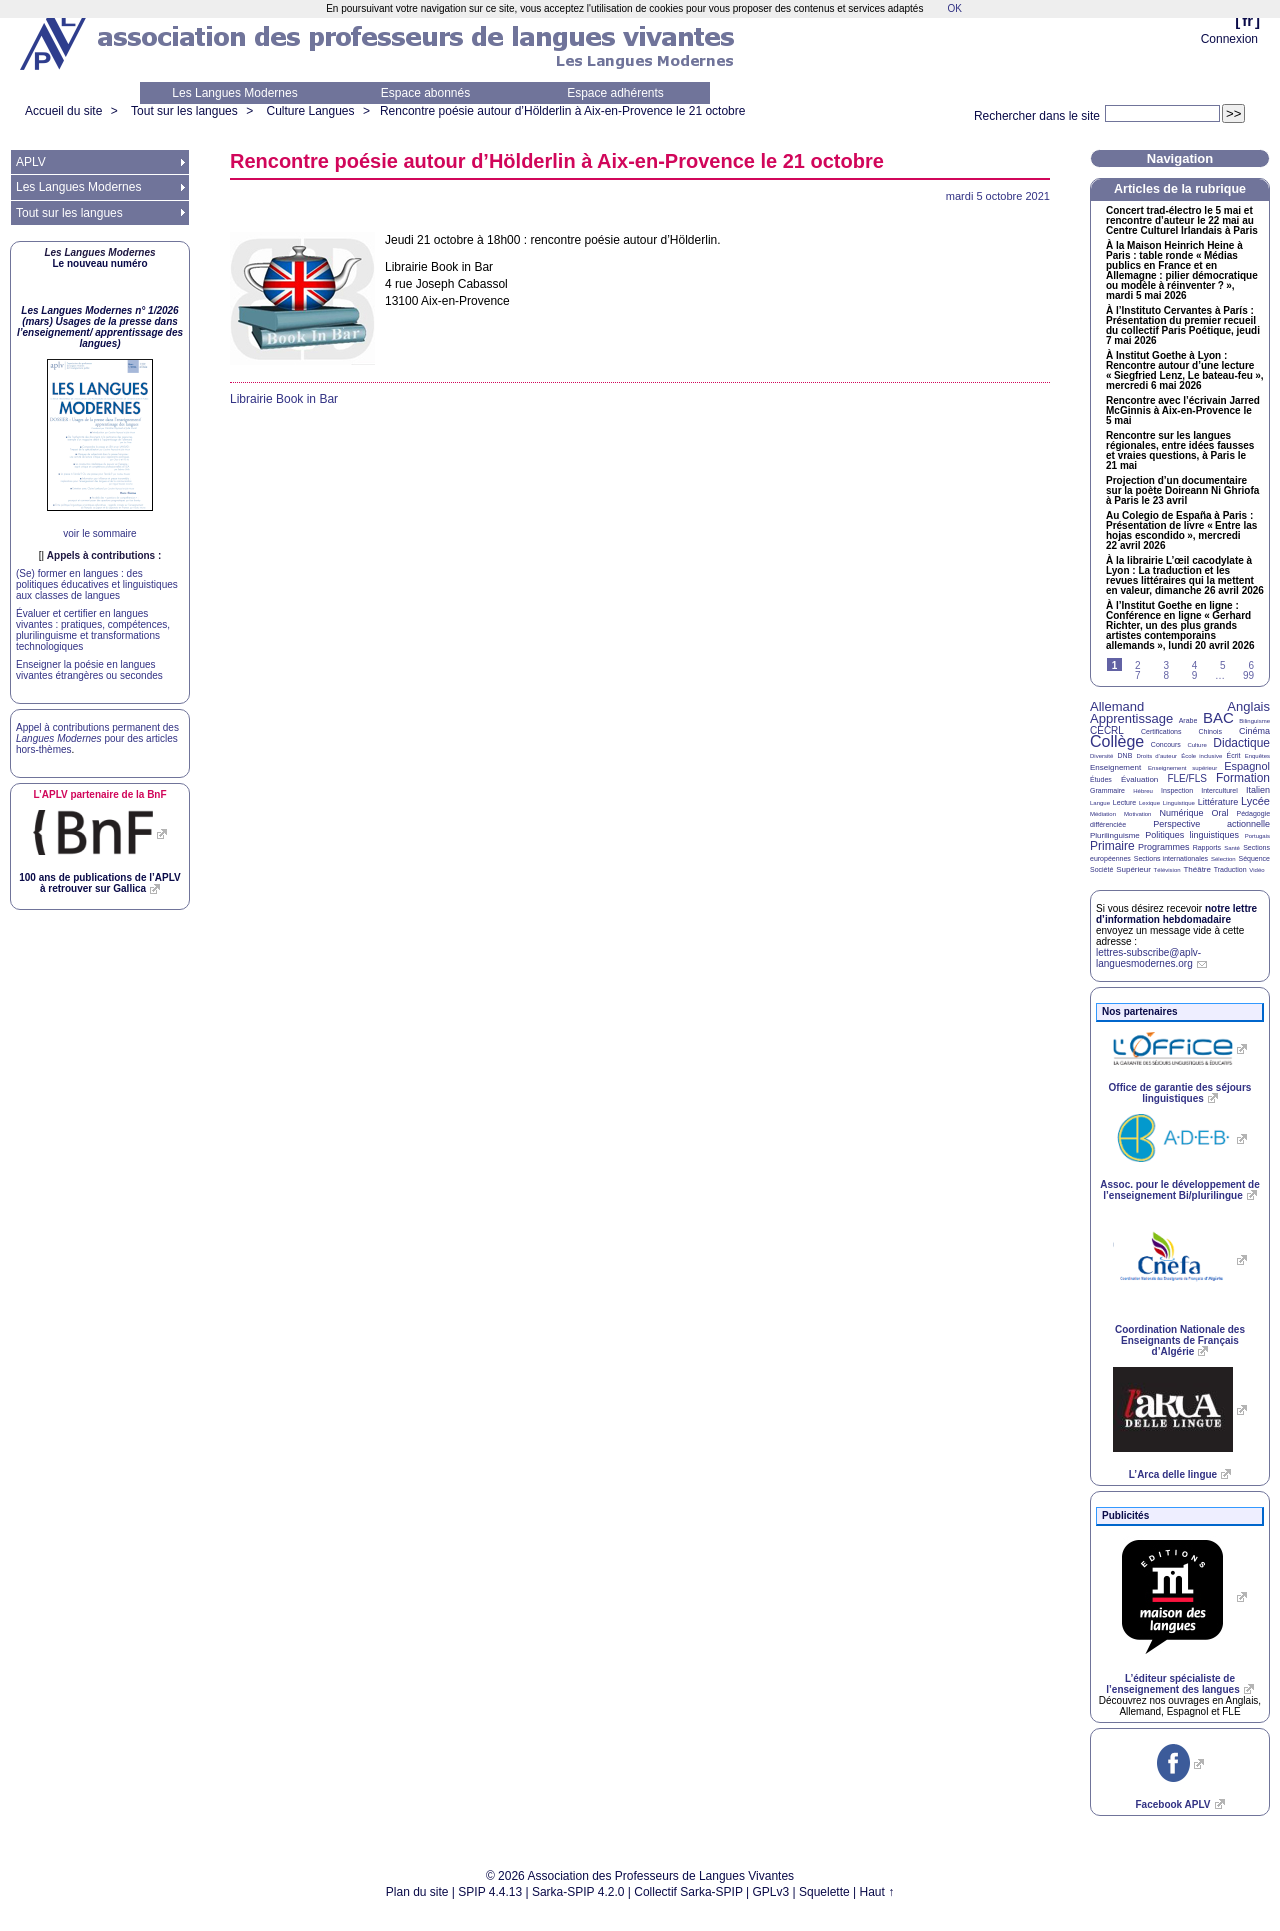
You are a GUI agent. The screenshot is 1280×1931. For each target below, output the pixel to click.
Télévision (1167, 870)
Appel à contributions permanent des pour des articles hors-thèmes (97, 738)
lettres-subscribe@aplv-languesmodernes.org (1148, 958)
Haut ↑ (877, 1892)
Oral (1220, 813)
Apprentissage (1131, 718)
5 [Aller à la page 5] (1223, 665)
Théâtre (1197, 869)
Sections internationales (1171, 858)
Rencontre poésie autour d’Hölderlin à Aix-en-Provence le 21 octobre (563, 111)
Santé (1232, 848)
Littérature (1218, 802)
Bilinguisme (1254, 721)
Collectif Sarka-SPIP (688, 1892)
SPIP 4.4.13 (490, 1892)
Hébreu (1143, 791)
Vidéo (1256, 870)
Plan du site (417, 1892)
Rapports (1207, 847)
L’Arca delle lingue (1173, 1474)
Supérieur (1133, 869)
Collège (1117, 741)
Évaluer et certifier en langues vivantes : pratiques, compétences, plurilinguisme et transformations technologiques (93, 630)
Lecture (1124, 802)
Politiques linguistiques (1192, 835)
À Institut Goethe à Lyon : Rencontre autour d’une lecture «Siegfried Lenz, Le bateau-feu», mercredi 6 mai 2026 (1184, 371)
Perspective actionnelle (1211, 824)
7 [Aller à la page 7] (1138, 675)
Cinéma (1254, 731)
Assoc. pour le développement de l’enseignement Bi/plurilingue (1179, 1190)
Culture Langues (310, 111)
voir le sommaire (99, 533)
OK (954, 8)
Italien (1258, 790)
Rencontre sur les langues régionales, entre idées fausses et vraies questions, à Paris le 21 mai (1180, 451)
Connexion (1229, 39)
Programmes (1164, 847)
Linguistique (1179, 803)
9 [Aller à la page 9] (1195, 675)
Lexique (1149, 803)
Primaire (1112, 846)
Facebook (1172, 1804)
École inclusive (1201, 756)
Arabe (1188, 720)
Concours (1166, 744)
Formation (1243, 778)
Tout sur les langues (184, 111)
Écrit (1233, 755)
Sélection (1223, 859)
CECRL (1107, 730)
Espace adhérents (615, 93)
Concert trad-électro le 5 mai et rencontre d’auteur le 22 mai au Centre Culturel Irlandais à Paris (1182, 221)
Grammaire (1107, 790)
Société (1101, 869)
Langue (1100, 803)
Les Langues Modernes (234, 93)
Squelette (824, 1892)
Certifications (1161, 731)
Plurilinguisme (1115, 835)
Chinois (1210, 731)
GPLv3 (771, 1892)
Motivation (1137, 814)
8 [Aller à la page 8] (1166, 675)
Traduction (1230, 869)
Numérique (1181, 813)
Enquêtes (1257, 756)
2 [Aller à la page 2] (1138, 665)
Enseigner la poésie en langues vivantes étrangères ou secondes (89, 670)
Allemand (1117, 706)
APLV (31, 162)
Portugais (1257, 836)
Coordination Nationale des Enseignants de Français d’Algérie (1180, 1340)
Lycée (1255, 801)
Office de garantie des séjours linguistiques (1180, 1093)
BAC (1218, 717)
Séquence (1254, 858)
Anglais (1248, 706)
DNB (1125, 755)
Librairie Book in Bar (284, 399)
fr (1247, 20)
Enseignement (1115, 767)
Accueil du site (63, 111)
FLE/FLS (1186, 778)
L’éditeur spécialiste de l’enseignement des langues (1172, 1684)
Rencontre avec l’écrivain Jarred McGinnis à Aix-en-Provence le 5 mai (1183, 411)
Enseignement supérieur (1182, 768)
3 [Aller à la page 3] (1166, 665)
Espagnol (1247, 766)
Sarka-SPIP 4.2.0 (578, 1892)
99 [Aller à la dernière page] (1248, 675)
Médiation (1103, 814)
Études (1101, 779)
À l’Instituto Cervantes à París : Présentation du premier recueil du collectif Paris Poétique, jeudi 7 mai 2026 (1183, 326)
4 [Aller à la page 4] (1195, 665)
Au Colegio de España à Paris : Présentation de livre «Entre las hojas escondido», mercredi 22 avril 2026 (1181, 531)
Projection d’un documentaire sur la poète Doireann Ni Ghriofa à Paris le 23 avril (1182, 491)
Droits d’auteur (1157, 756)
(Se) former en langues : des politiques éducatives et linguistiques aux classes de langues (97, 584)
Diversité (1101, 756)
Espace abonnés (425, 93)
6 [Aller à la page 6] (1251, 665)
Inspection (1177, 790)
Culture (1196, 745)
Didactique (1241, 743)
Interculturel (1219, 790)
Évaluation (1139, 779)
